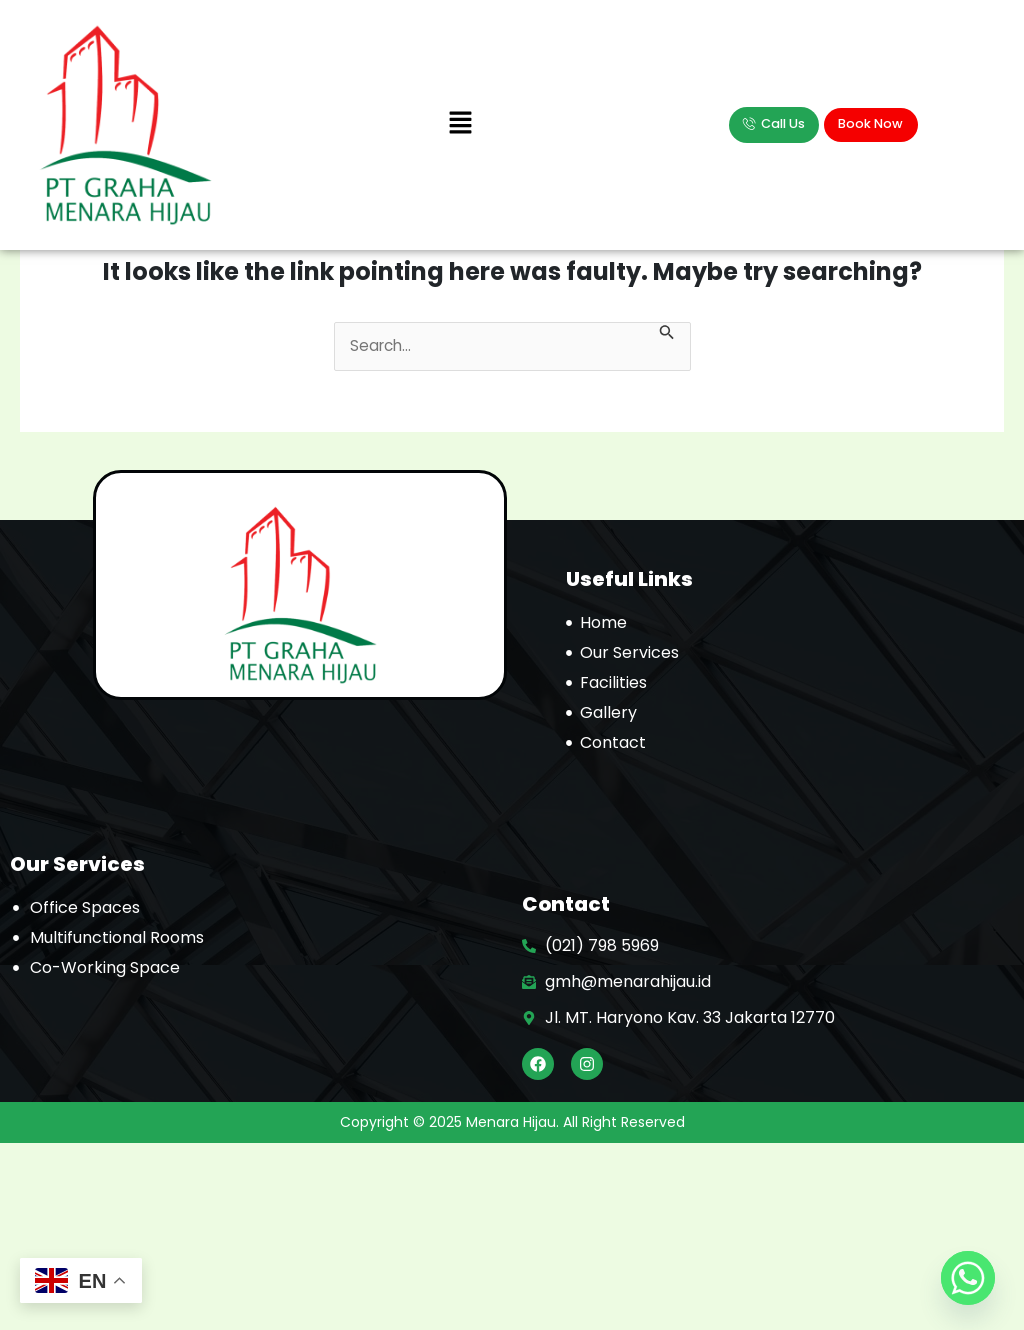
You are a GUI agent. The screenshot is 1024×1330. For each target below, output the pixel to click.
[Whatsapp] (968, 1278)
